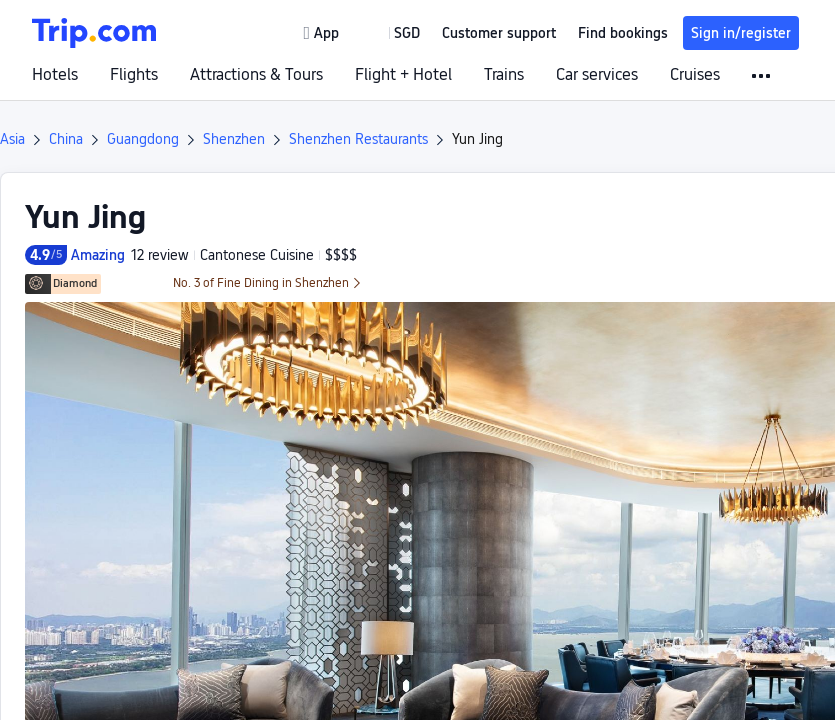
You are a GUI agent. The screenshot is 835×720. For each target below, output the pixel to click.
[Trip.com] (94, 33)
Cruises (695, 75)
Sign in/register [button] (741, 33)
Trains (504, 75)
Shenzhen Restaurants (358, 139)
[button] (392, 33)
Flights (134, 75)
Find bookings (623, 33)
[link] (323, 33)
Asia (12, 139)
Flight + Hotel (403, 75)
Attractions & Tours (256, 75)
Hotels (55, 75)
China (66, 139)
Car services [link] (597, 75)
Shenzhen (234, 139)
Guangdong (143, 139)
